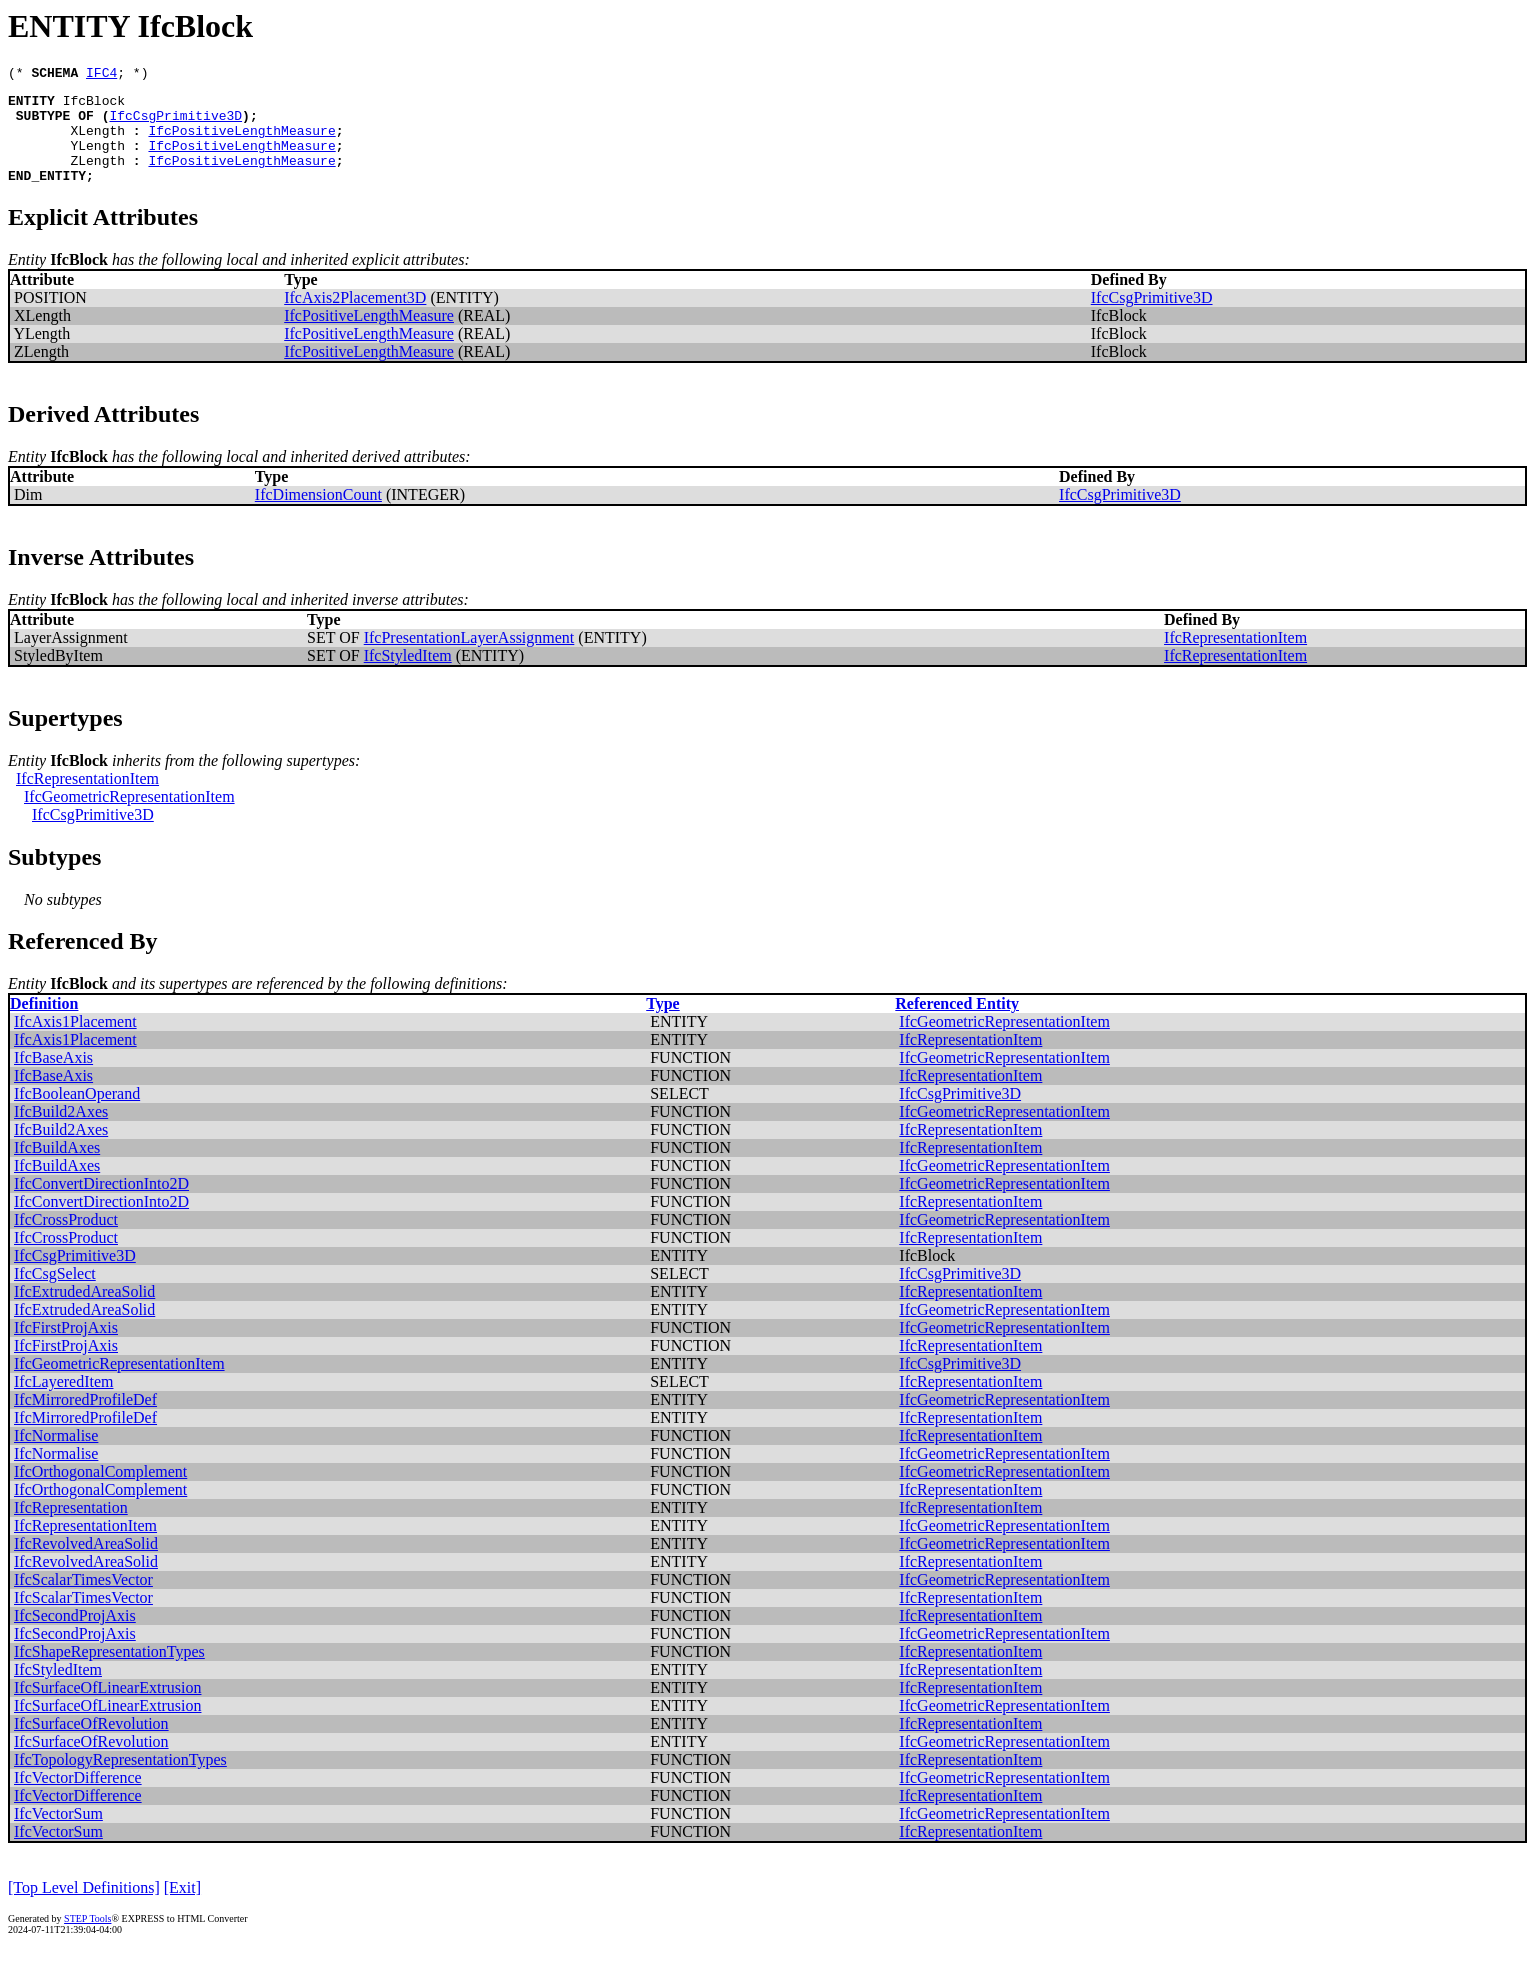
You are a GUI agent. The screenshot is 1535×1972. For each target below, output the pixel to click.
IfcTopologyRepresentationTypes (120, 1780)
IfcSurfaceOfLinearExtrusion (107, 1708)
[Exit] (182, 1908)
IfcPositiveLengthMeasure (241, 142)
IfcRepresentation (71, 1528)
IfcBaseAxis (53, 1078)
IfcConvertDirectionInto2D (101, 1204)
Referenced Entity (957, 1024)
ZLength (97, 178)
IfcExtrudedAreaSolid (84, 1312)
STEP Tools (87, 1939)
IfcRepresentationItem (1235, 658)
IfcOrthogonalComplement (100, 1492)
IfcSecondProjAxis (75, 1636)
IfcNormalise (56, 1456)
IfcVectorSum (58, 1834)
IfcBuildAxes (57, 1168)
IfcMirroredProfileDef (85, 1420)
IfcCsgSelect (55, 1294)
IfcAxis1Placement (75, 1042)
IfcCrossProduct (66, 1240)
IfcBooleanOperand (77, 1114)
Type (662, 1024)
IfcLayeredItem (63, 1402)
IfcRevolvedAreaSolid (86, 1564)
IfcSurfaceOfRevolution (91, 1744)
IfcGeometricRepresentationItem (129, 817)
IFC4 (101, 75)
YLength (97, 160)
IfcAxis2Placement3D (355, 318)
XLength (97, 142)
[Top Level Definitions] (84, 1908)
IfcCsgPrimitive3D (175, 124)
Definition (44, 1024)
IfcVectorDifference (78, 1798)
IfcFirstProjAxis (66, 1348)
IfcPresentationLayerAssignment (469, 658)
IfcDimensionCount (318, 515)
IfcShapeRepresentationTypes (109, 1672)
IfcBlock (94, 106)
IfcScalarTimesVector (83, 1600)
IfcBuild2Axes (61, 1132)
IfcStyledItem (408, 676)
